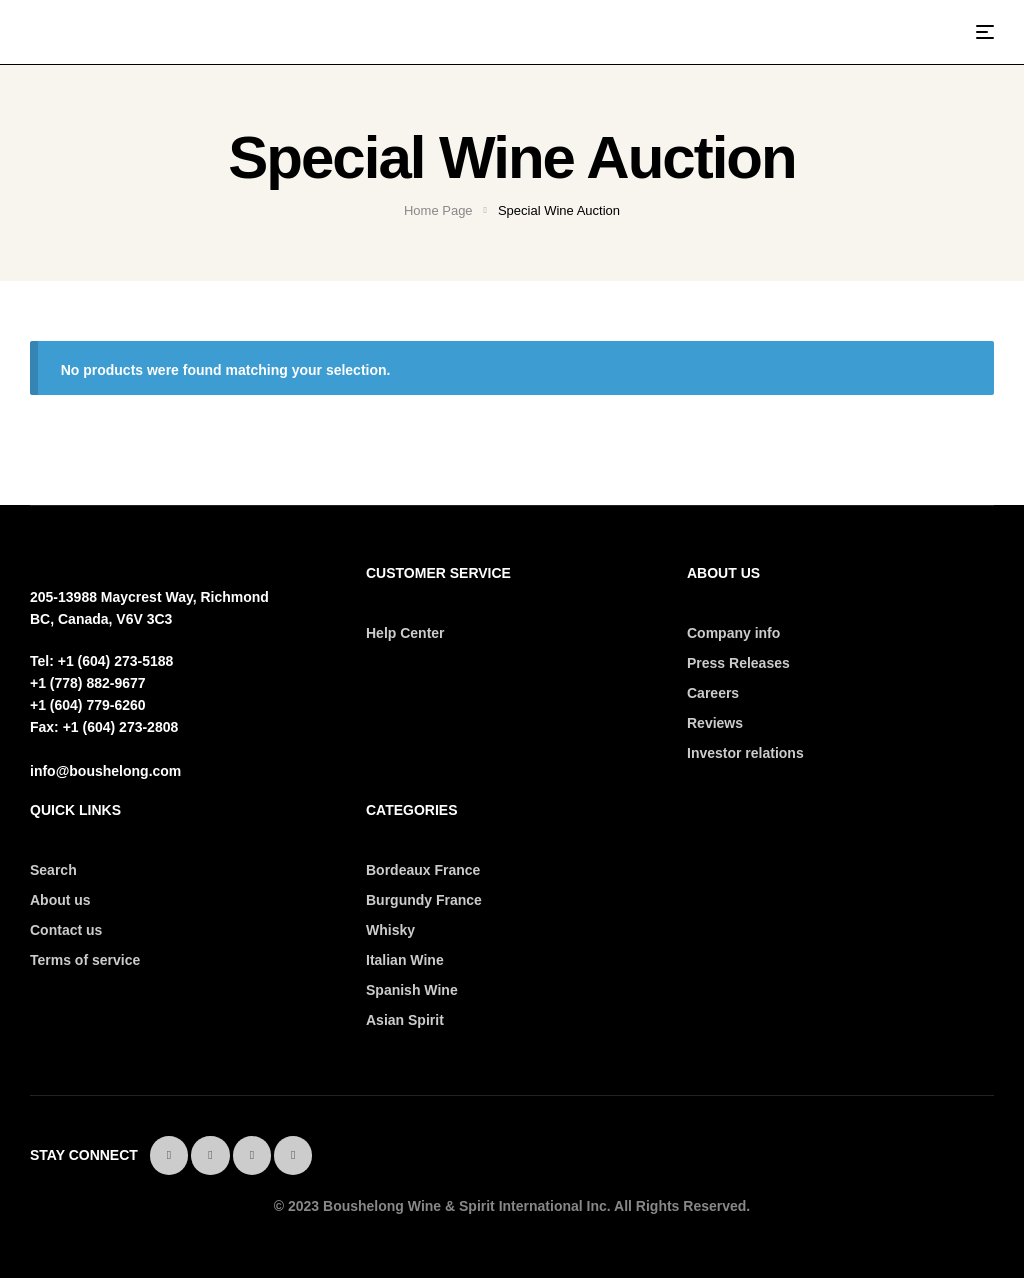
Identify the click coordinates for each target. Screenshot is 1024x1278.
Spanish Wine (412, 990)
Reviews (715, 723)
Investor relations (745, 753)
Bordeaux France (423, 870)
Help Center (405, 633)
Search (53, 870)
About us (60, 900)
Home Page (438, 210)
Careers (713, 693)
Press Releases (738, 663)
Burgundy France (424, 900)
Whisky (390, 930)
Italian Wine (405, 960)
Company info (733, 633)
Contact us (66, 930)
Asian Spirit (405, 1020)
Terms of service (85, 960)
